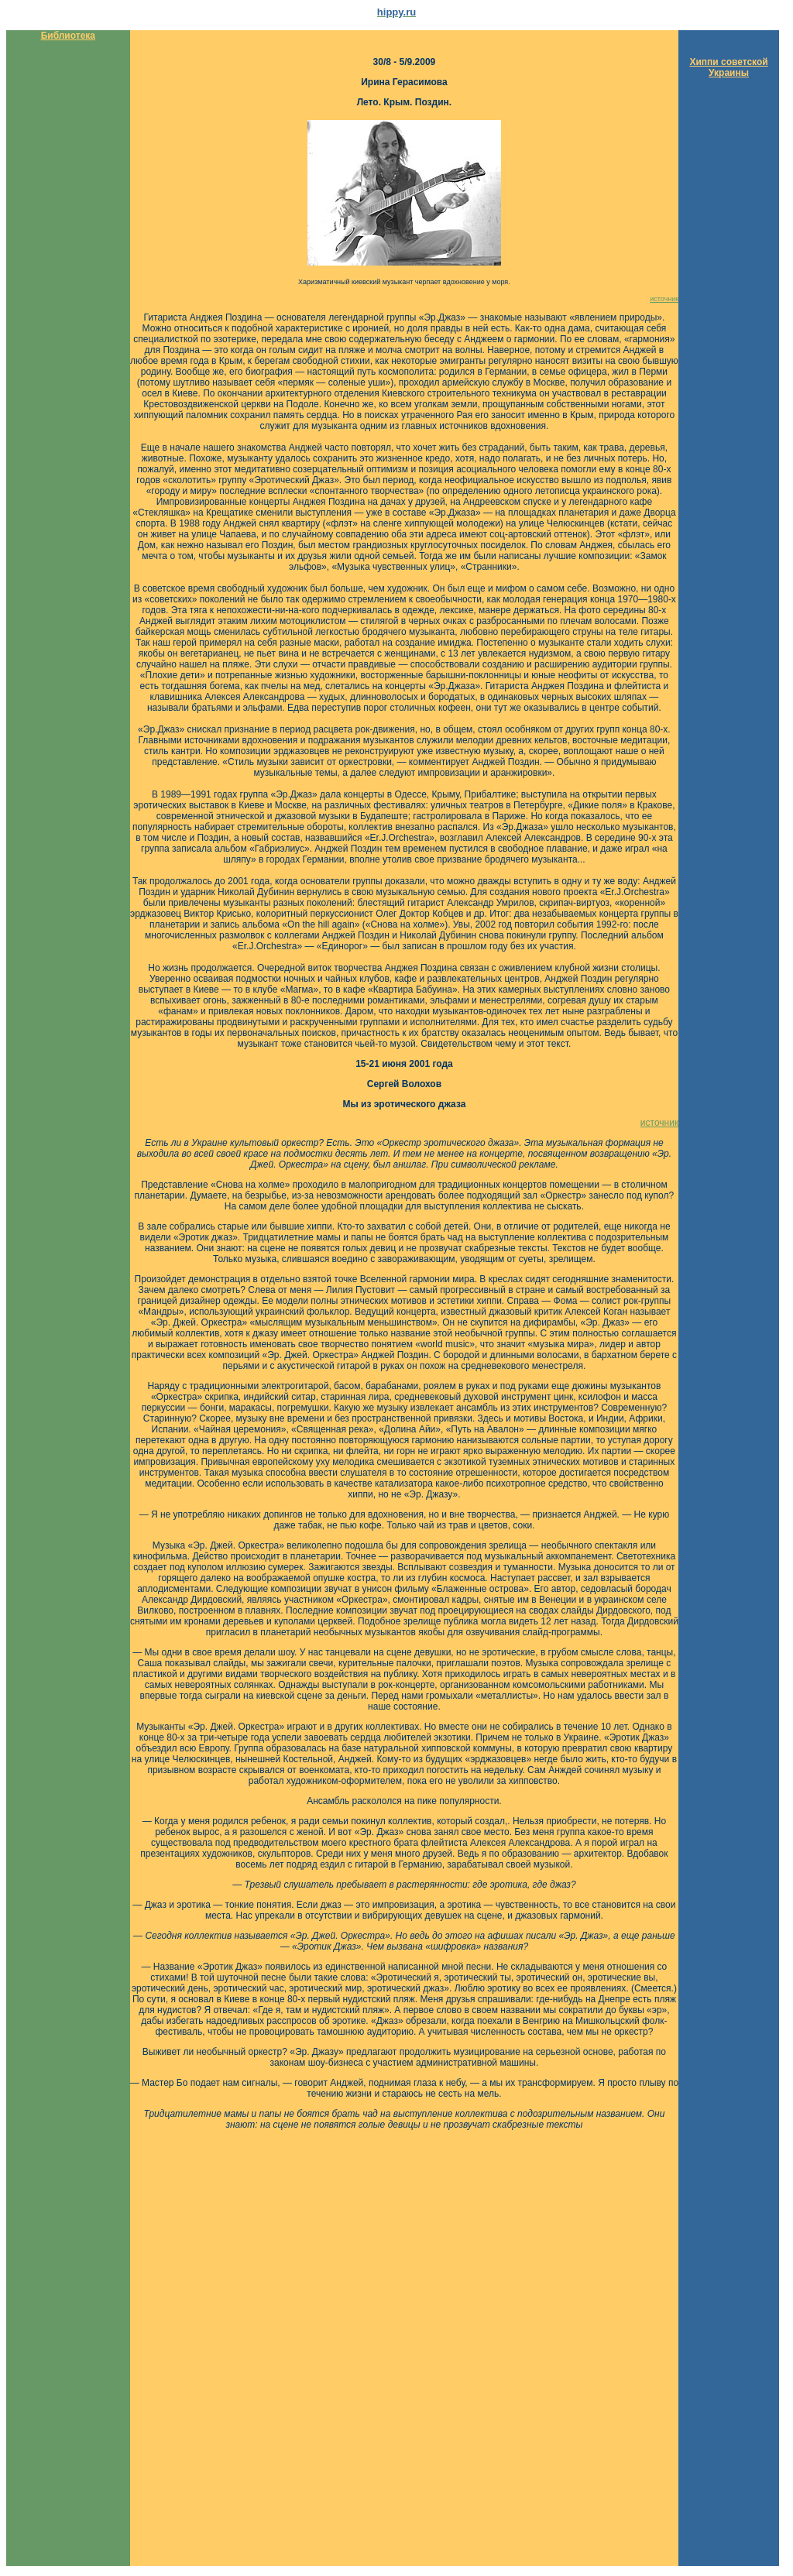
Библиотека (68, 35)
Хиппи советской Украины (728, 67)
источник (664, 299)
